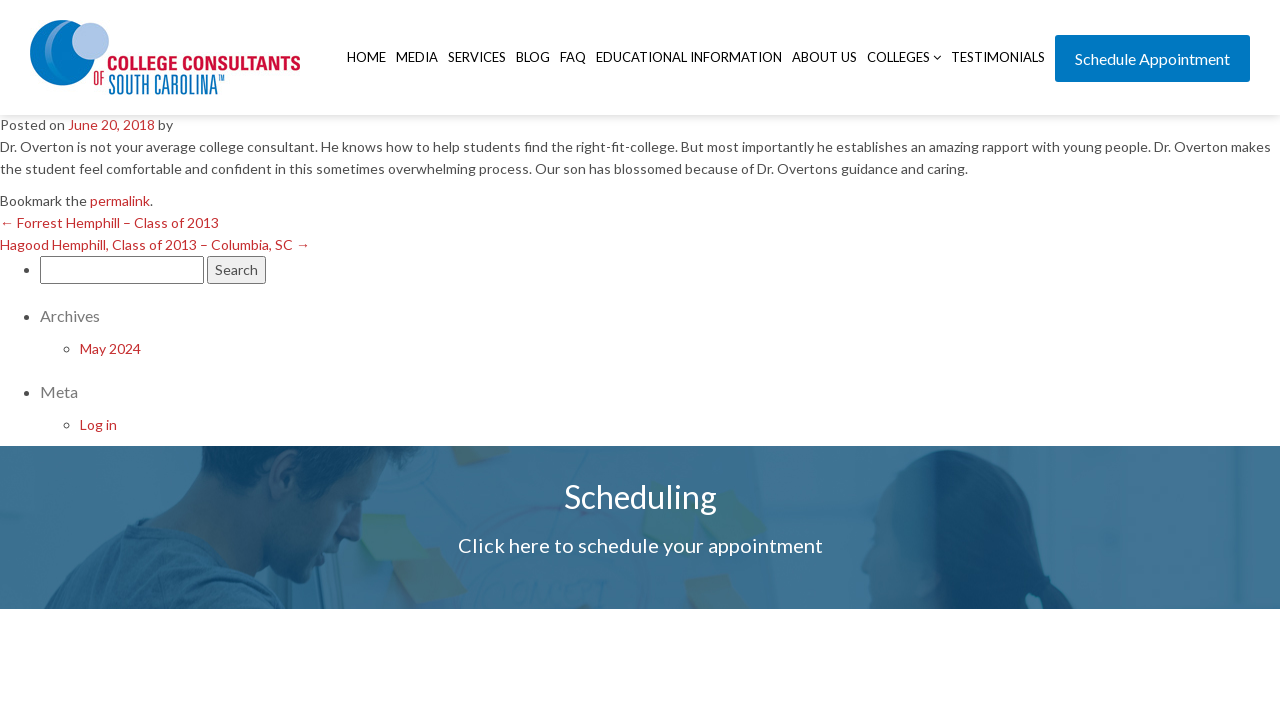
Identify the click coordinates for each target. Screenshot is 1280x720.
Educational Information (689, 57)
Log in (98, 424)
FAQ (573, 57)
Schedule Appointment (1152, 58)
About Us (824, 57)
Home (366, 57)
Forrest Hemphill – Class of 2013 (109, 222)
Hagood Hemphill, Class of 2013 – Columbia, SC (155, 244)
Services (477, 57)
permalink (120, 200)
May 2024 (110, 348)
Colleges (904, 57)
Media (417, 57)
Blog (533, 57)
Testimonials (998, 57)
